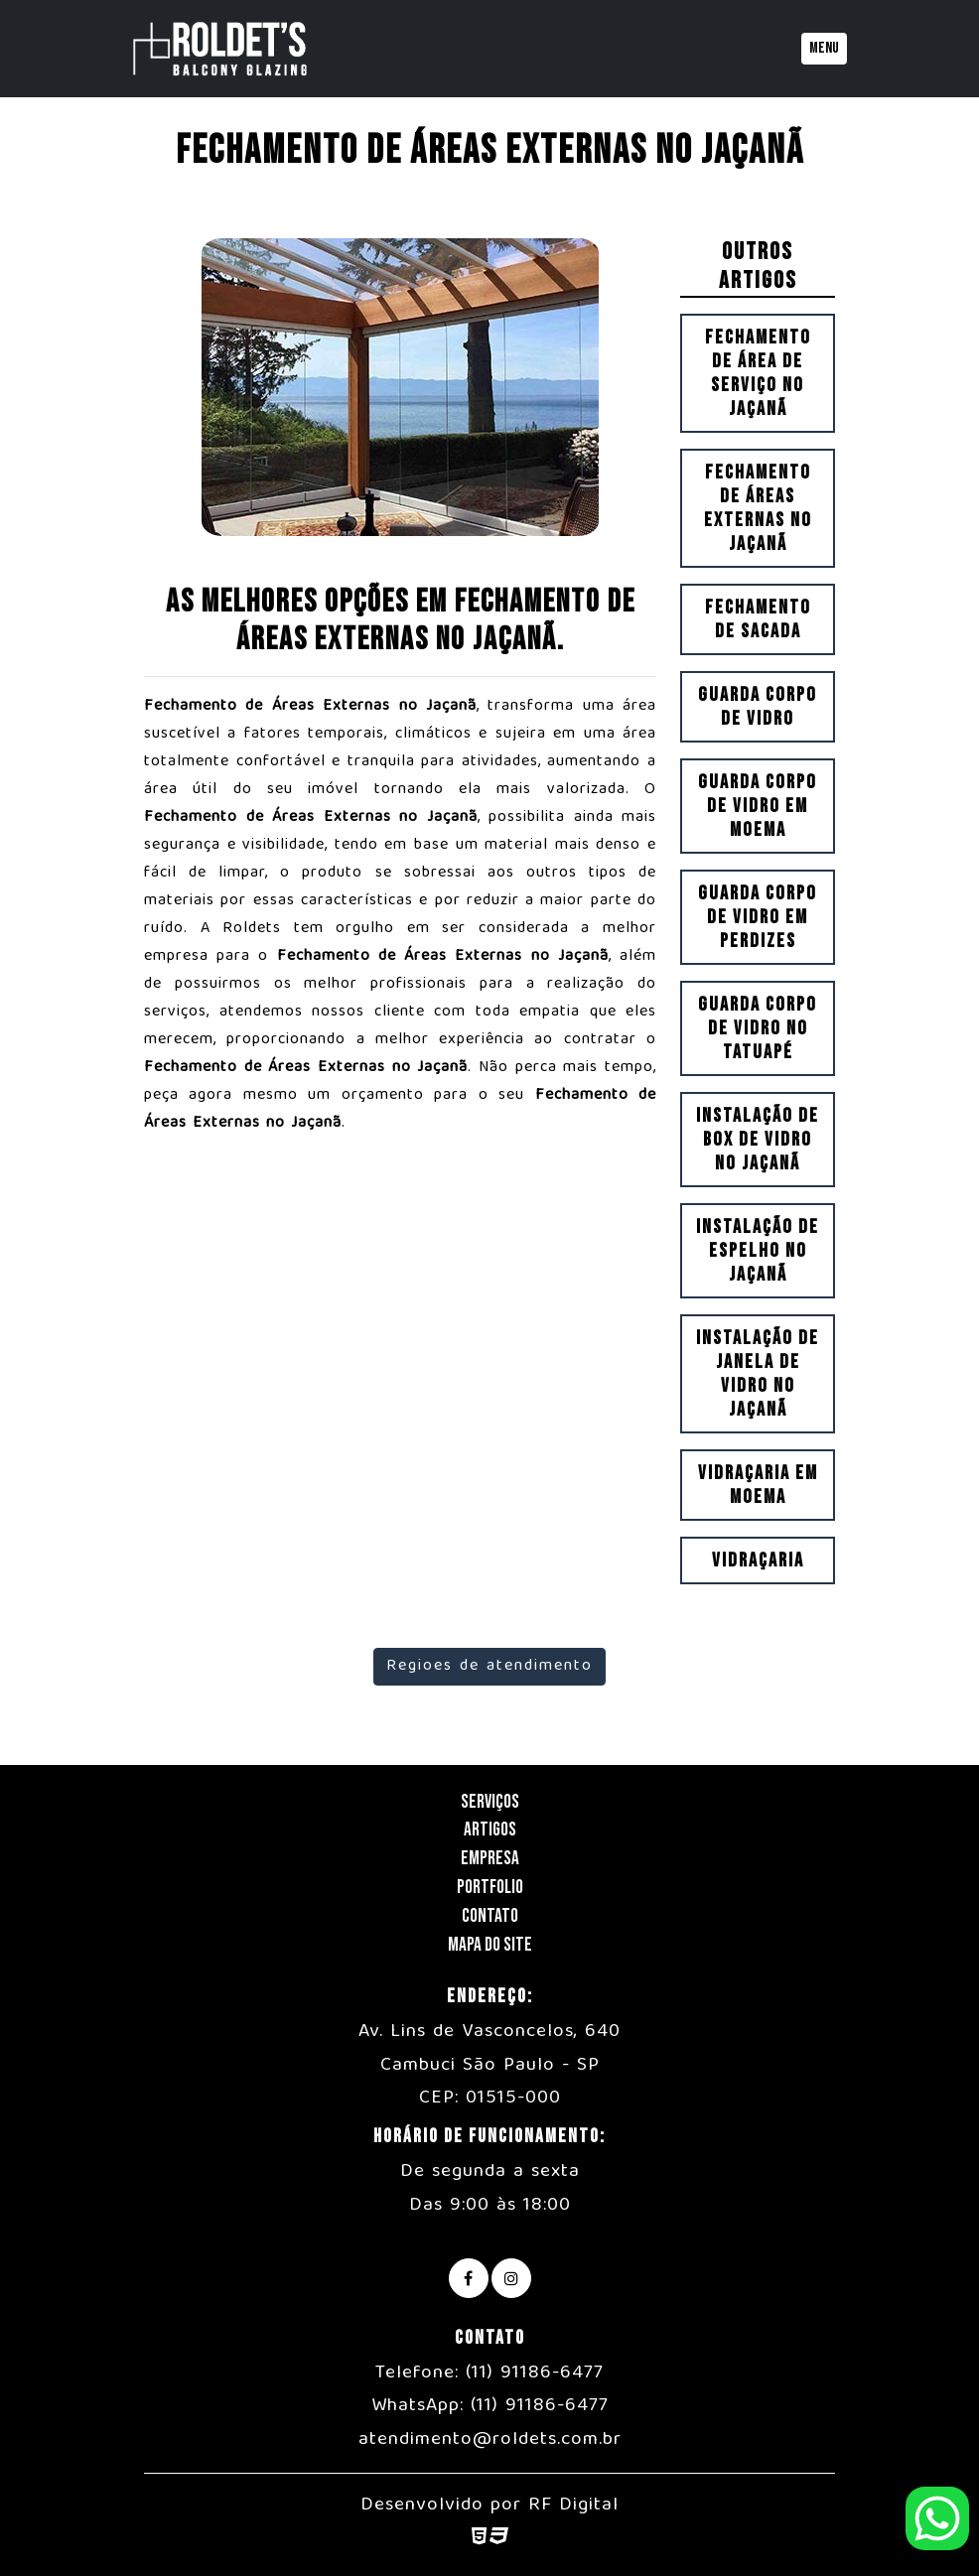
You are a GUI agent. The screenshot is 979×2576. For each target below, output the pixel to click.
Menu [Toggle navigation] (824, 48)
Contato (490, 1916)
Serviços (490, 1802)
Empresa (490, 1858)
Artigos (490, 1830)
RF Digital (573, 2505)
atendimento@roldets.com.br (490, 2440)
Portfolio (490, 1887)
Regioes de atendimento (489, 1667)
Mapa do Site (490, 1945)
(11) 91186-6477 (535, 2373)
